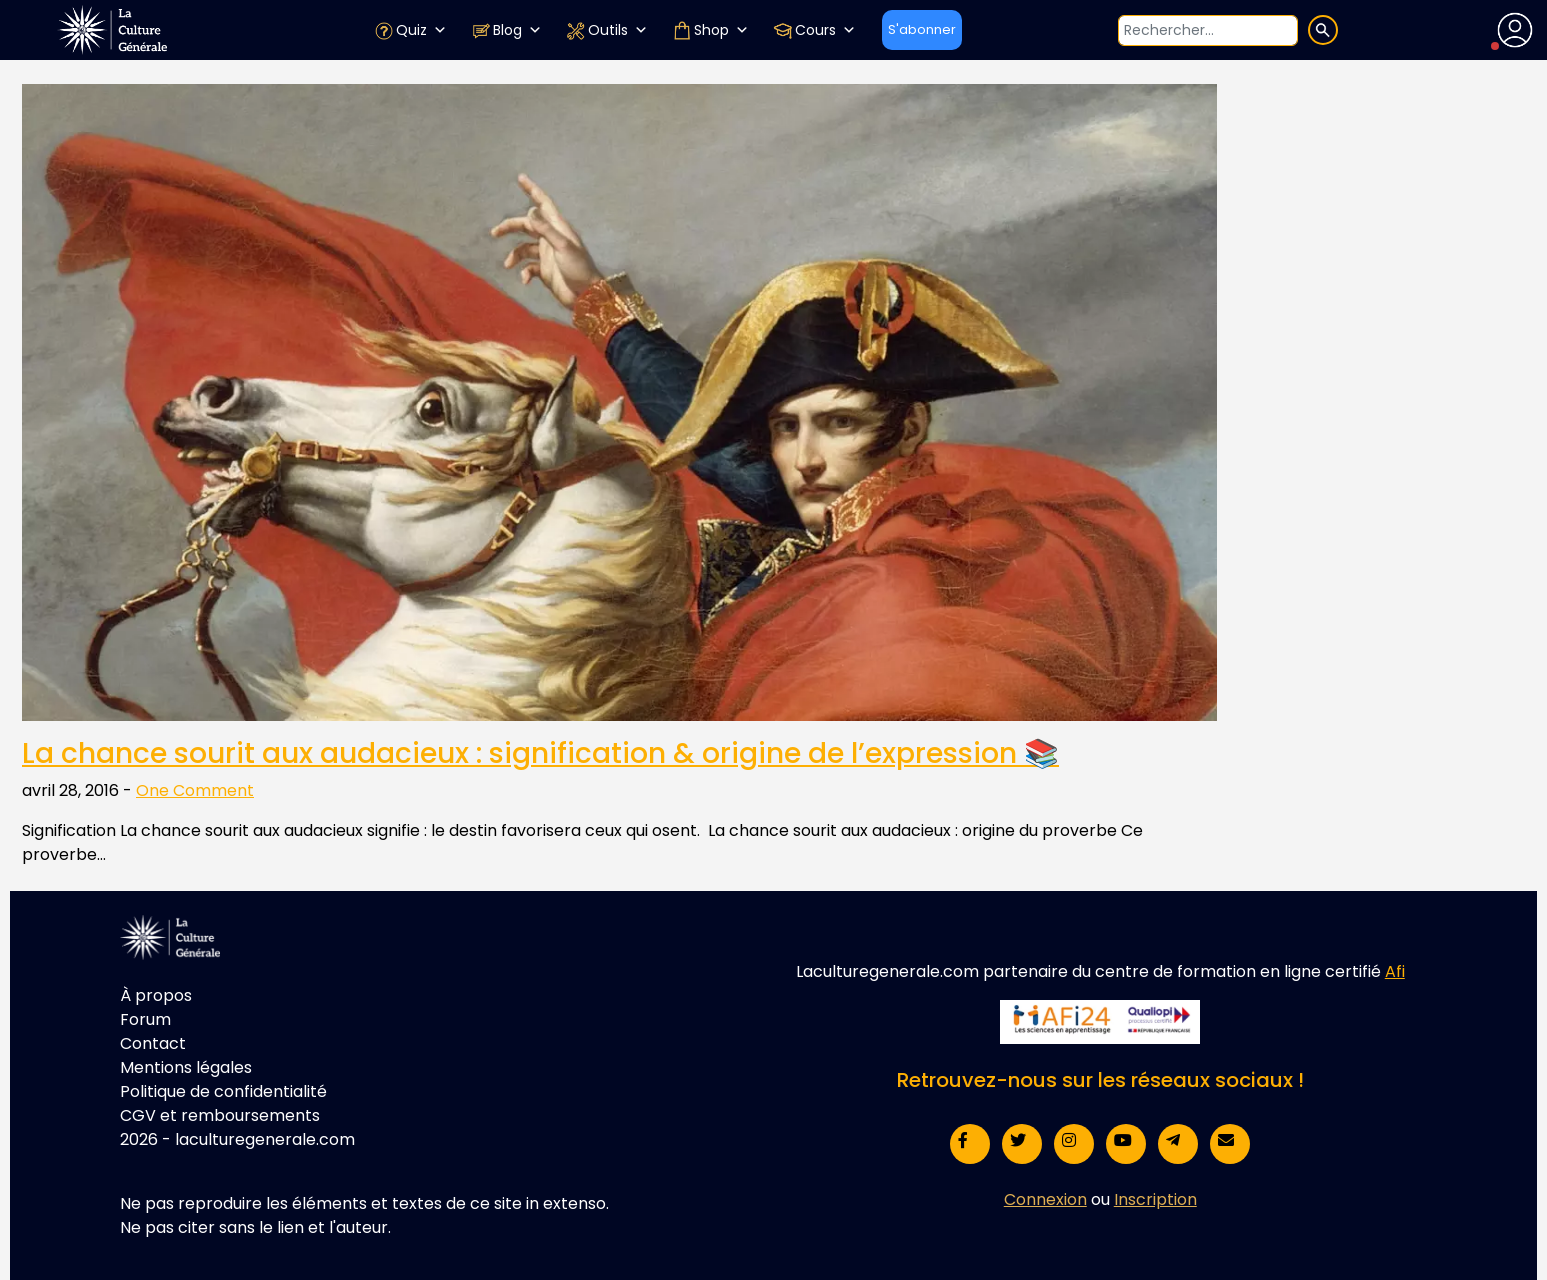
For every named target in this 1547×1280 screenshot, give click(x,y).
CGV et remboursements (220, 1115)
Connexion (1045, 1199)
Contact (153, 1043)
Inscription (1155, 1199)
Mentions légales (186, 1067)
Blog (506, 30)
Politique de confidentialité (223, 1091)
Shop (710, 30)
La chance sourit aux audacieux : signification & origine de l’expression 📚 (540, 753)
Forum (145, 1019)
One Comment (195, 790)
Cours (814, 30)
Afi (1395, 971)
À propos (156, 995)
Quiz (410, 30)
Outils (607, 30)
